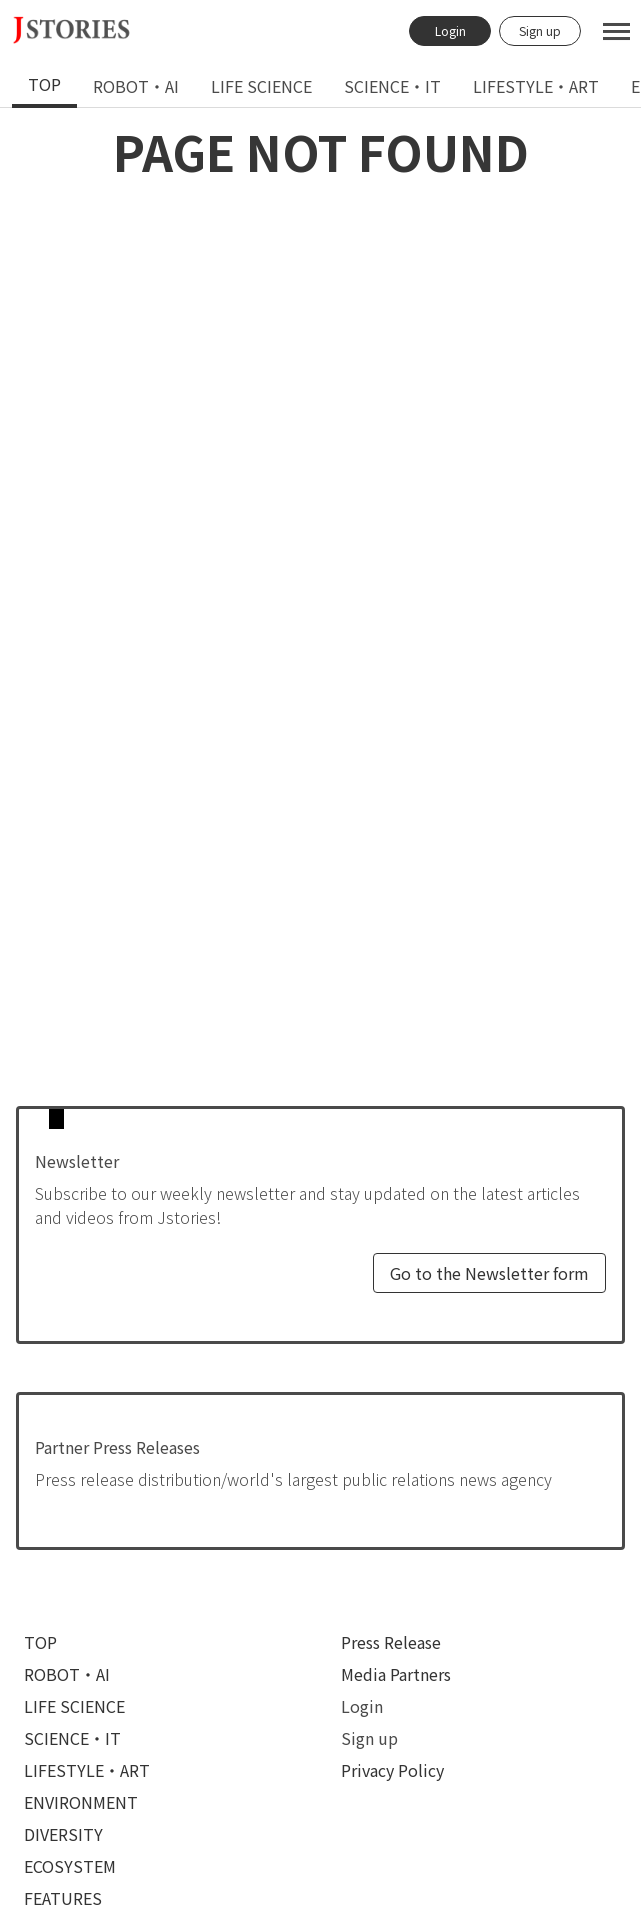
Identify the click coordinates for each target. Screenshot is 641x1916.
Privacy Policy (392, 1770)
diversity (63, 1834)
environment (81, 1802)
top (44, 84)
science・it (392, 86)
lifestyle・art (536, 86)
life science (261, 86)
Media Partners (396, 1674)
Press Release (391, 1642)
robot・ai (136, 86)
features (63, 1898)
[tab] (44, 85)
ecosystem (70, 1866)
